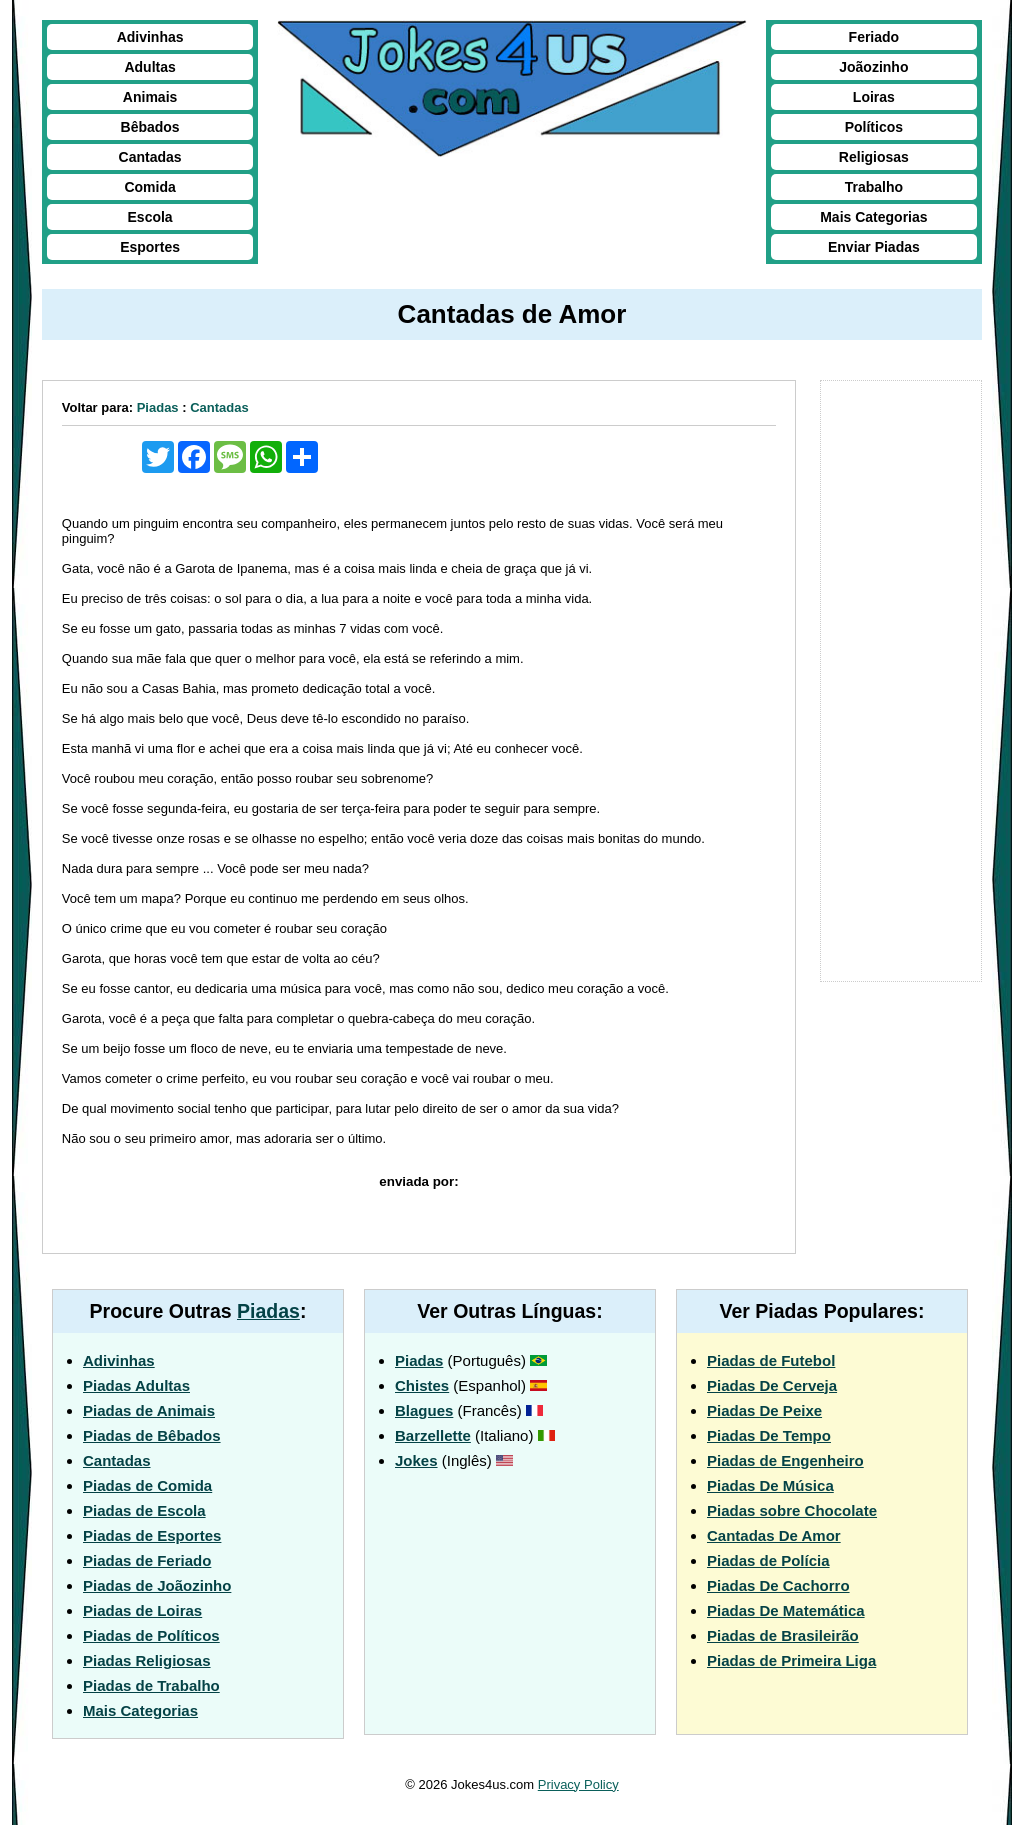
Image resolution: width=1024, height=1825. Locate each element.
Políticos (874, 127)
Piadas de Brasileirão (783, 1635)
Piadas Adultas (136, 1385)
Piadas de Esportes (152, 1535)
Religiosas (874, 157)
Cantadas (150, 157)
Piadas (158, 407)
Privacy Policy (578, 1784)
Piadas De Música (770, 1485)
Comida (149, 187)
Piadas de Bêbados (152, 1435)
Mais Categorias (873, 217)
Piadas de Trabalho (151, 1685)
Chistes (422, 1385)
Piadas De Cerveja (772, 1385)
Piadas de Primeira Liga (791, 1660)
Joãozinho (873, 67)
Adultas (149, 67)
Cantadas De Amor (774, 1535)
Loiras (874, 97)
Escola (150, 217)
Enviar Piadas (874, 247)
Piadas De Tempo (769, 1435)
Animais (150, 97)
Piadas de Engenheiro (785, 1460)
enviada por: (418, 1181)
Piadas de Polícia (768, 1560)
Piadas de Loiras (142, 1610)
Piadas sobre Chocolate (792, 1510)
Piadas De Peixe (764, 1410)
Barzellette (433, 1435)
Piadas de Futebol (771, 1360)
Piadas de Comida (147, 1485)
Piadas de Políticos (151, 1635)
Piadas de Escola (144, 1510)
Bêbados (150, 127)
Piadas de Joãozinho (157, 1585)
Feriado (874, 37)
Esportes (150, 247)
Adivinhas (150, 37)
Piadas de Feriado (147, 1560)
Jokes (416, 1460)
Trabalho (874, 187)
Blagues (424, 1410)
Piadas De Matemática (786, 1610)
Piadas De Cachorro (778, 1585)
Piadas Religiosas (147, 1660)
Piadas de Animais (149, 1410)
